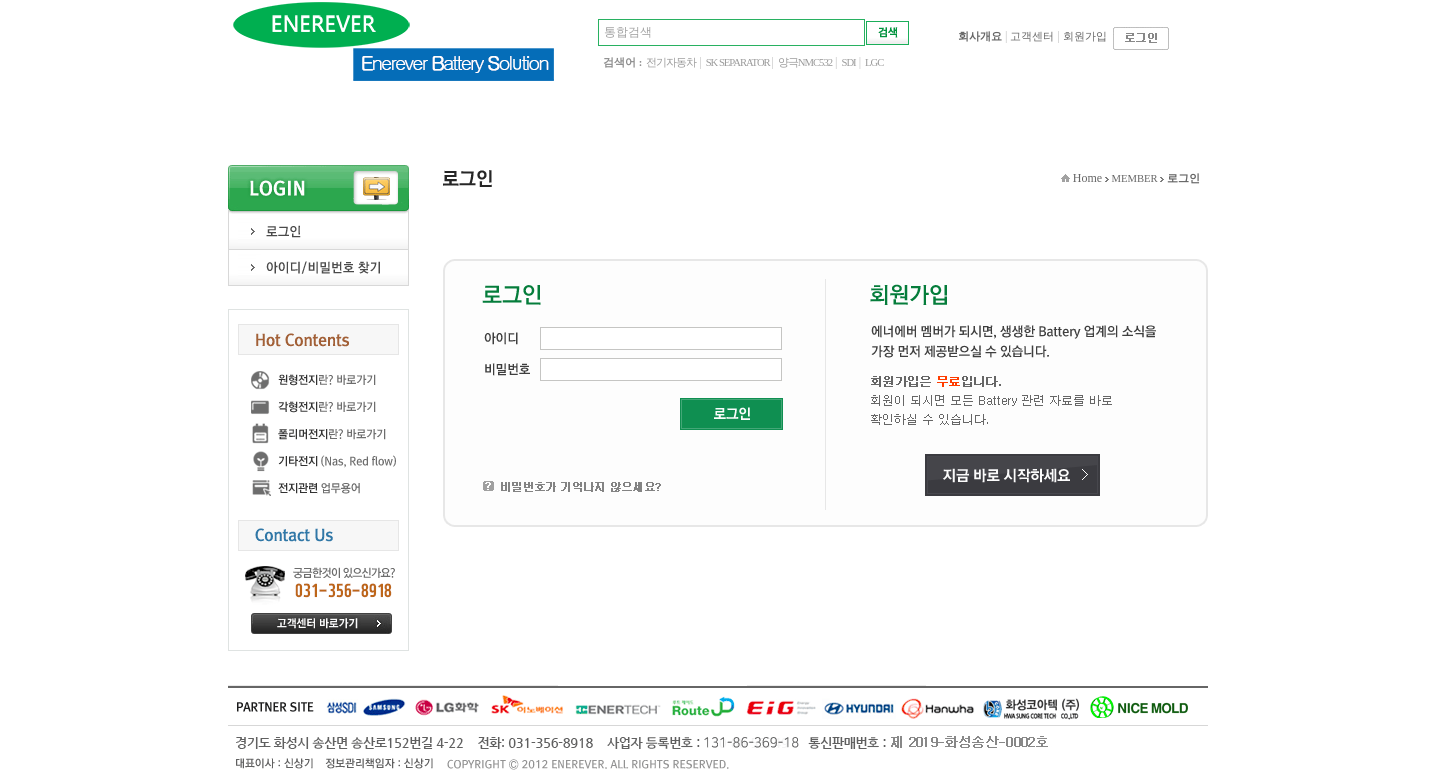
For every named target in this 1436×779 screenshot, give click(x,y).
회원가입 (1085, 36)
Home (1087, 178)
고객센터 (1032, 36)
